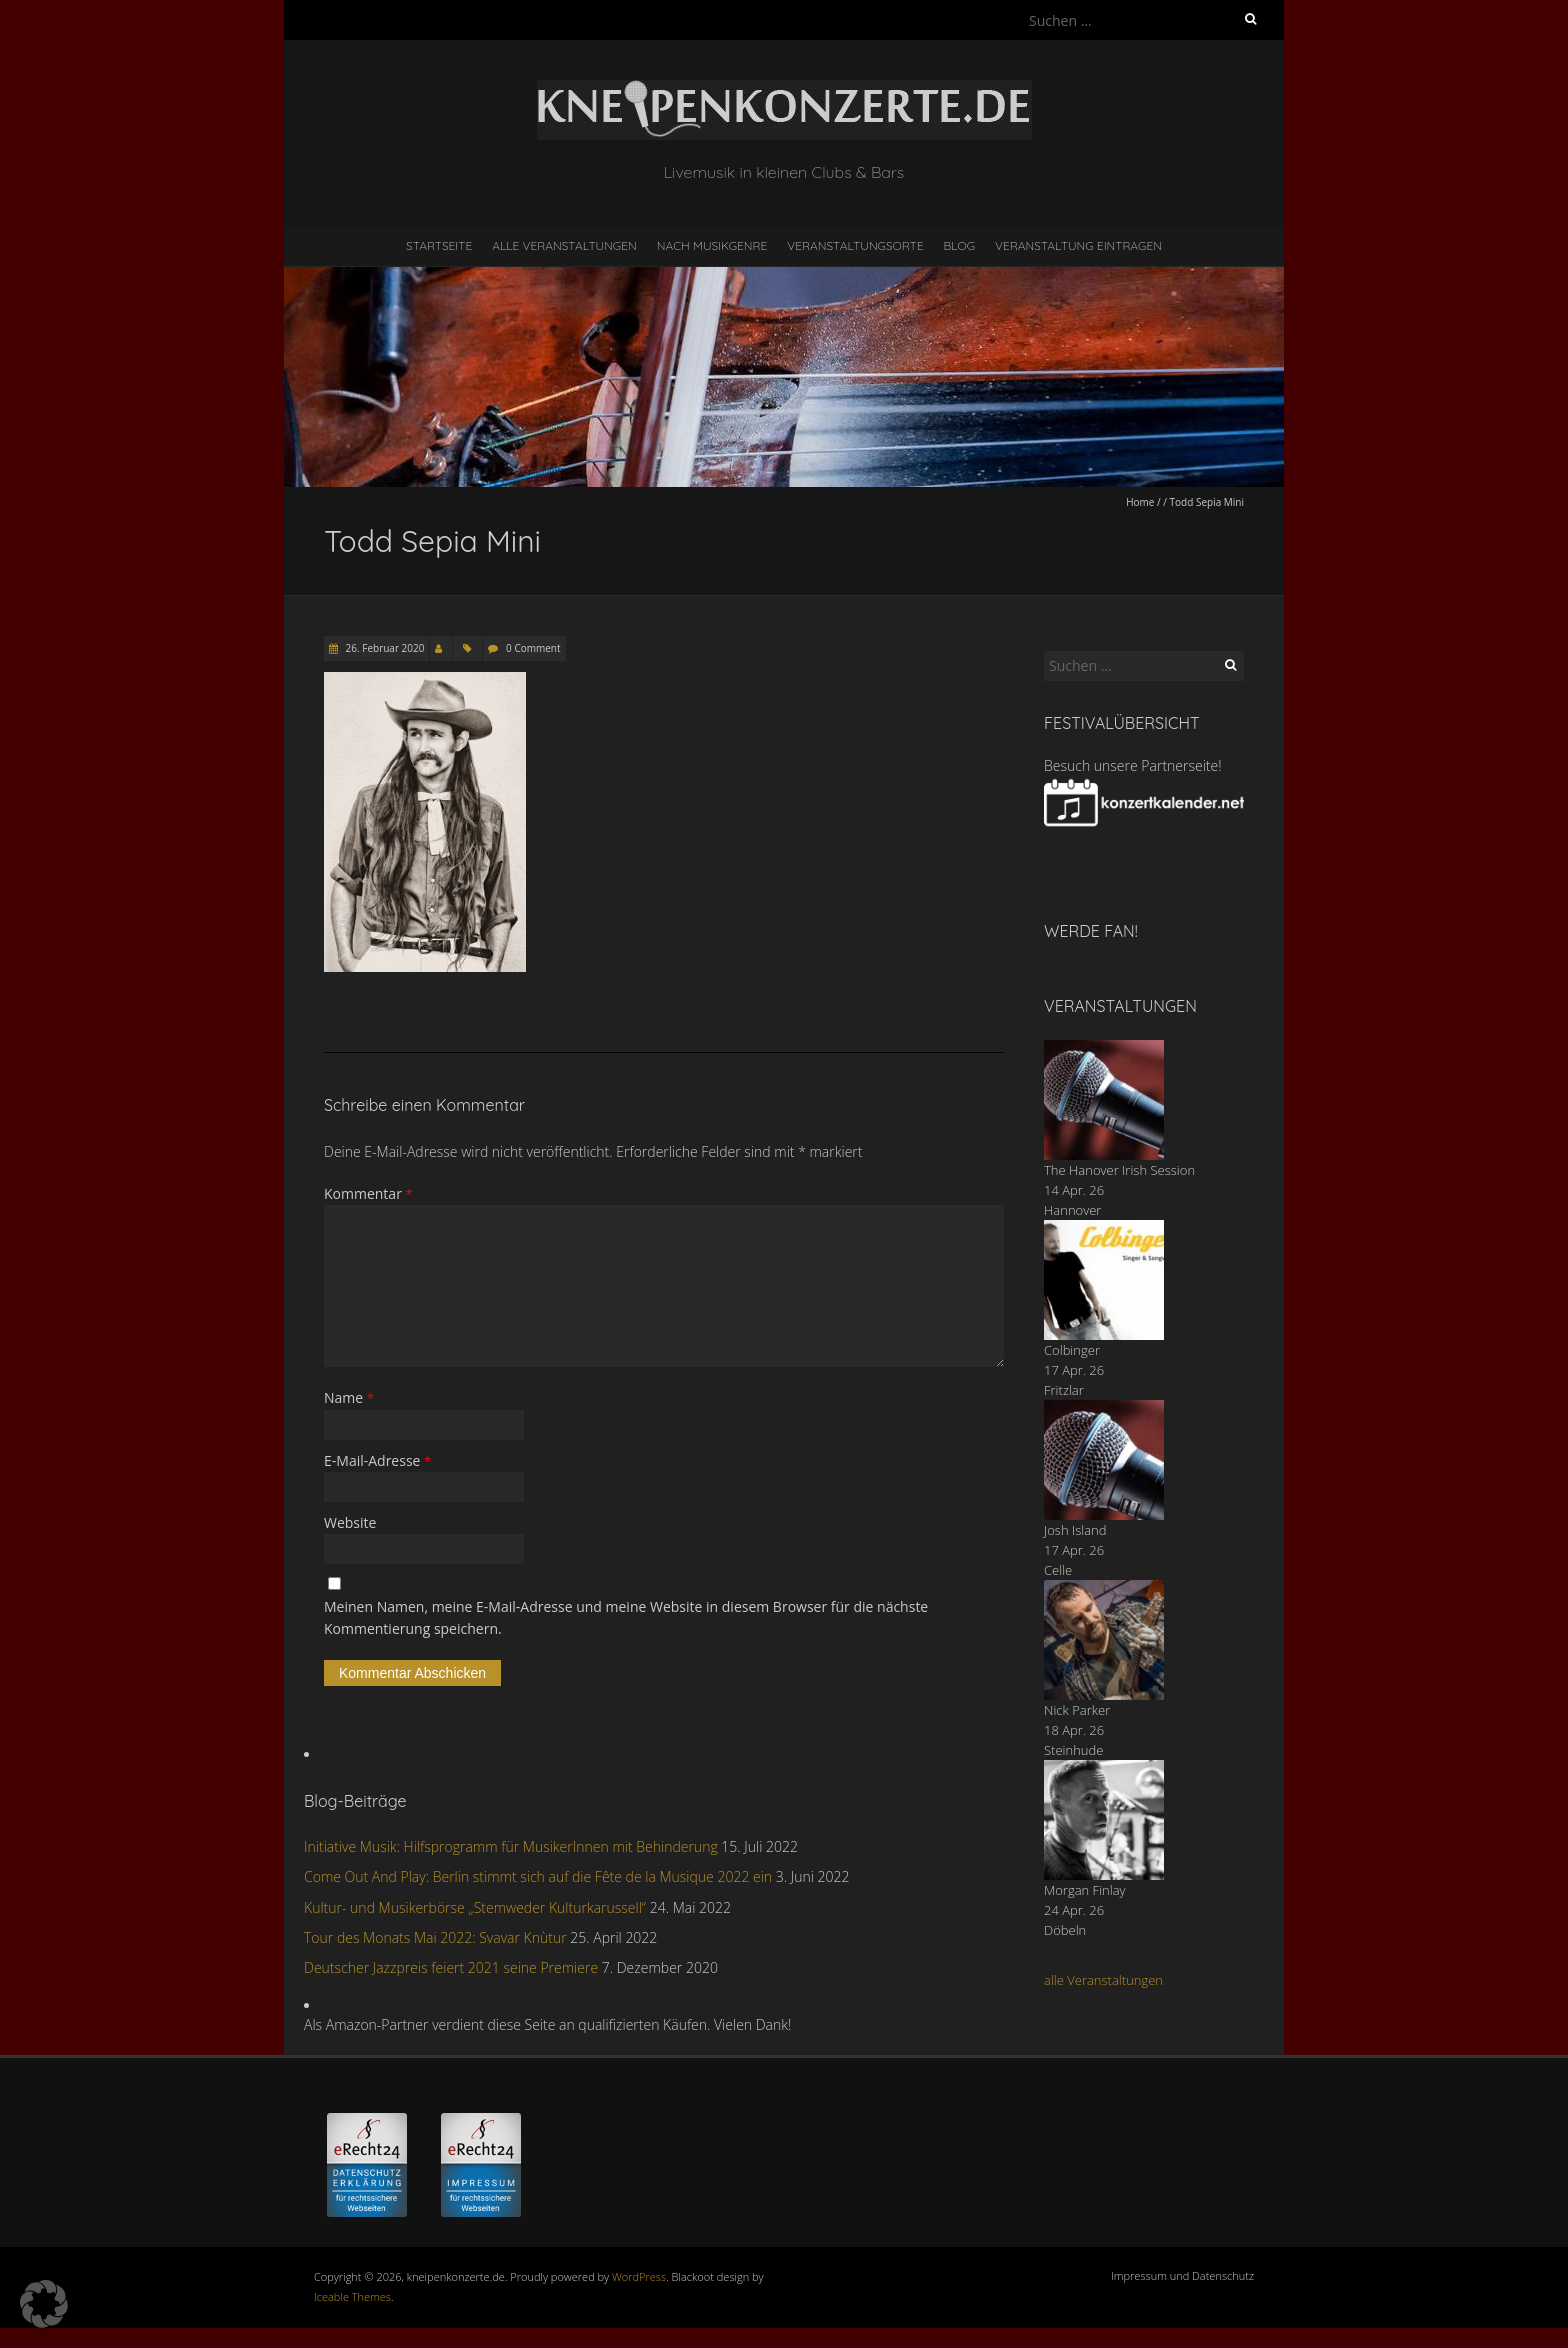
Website (350, 1522)
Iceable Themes (352, 2296)
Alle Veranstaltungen (564, 245)
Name (349, 1397)
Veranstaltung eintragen (1078, 245)
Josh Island (1075, 1530)
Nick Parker (1077, 1710)
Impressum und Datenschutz (1182, 2275)
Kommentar (368, 1193)
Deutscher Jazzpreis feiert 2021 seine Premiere (451, 1967)
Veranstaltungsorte (855, 245)
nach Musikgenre (712, 245)
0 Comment (533, 648)
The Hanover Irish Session (1119, 1170)
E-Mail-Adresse (377, 1460)
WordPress (639, 2276)
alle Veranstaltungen (1103, 1980)
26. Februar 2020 (383, 648)
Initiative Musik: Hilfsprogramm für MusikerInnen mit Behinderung (511, 1846)
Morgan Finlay (1085, 1890)
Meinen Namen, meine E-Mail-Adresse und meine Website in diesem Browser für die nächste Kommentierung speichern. (626, 1617)
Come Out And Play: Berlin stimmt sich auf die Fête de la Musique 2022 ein (538, 1876)
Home (1140, 502)
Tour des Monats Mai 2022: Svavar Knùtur (435, 1937)
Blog (959, 245)
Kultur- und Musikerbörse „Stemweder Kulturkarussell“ (475, 1907)
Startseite (439, 245)
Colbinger (1072, 1350)
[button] (44, 2304)
